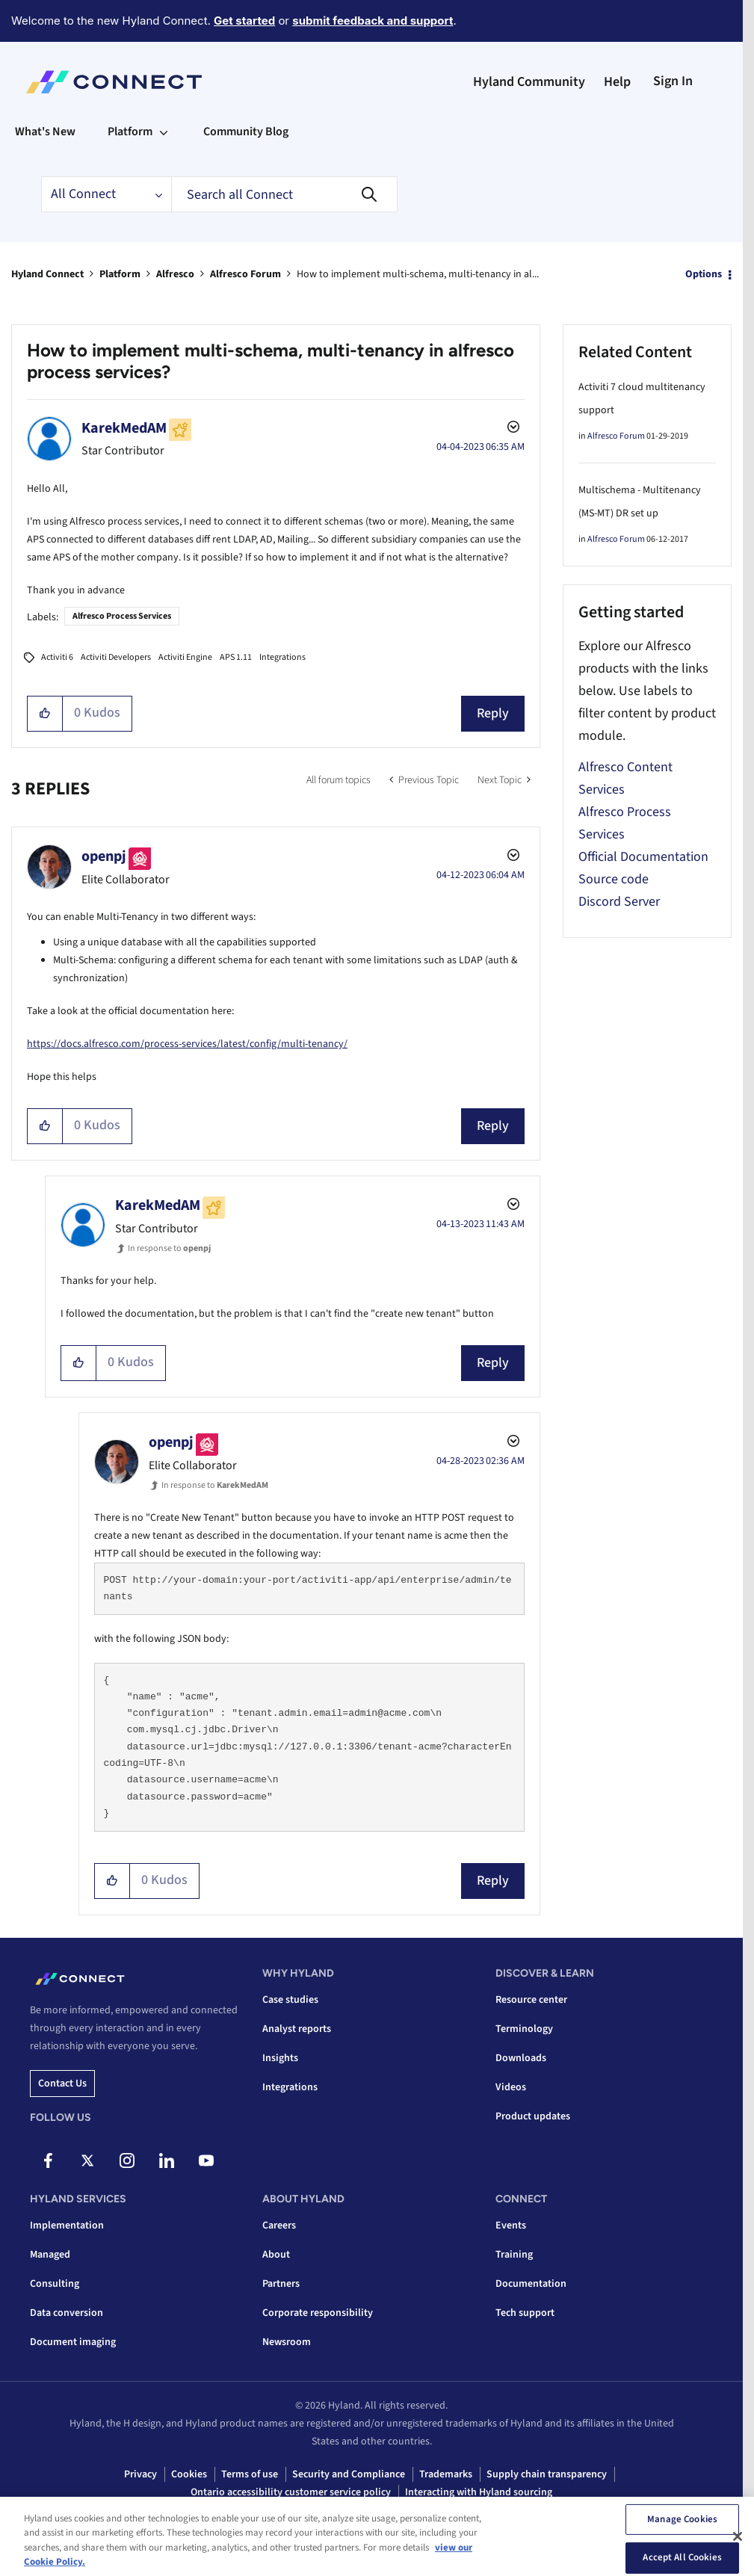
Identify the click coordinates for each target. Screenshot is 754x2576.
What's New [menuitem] (45, 131)
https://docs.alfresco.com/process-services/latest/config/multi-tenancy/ (187, 1044)
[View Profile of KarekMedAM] (124, 428)
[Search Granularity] (106, 194)
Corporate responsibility (317, 2312)
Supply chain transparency (546, 2474)
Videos (510, 2087)
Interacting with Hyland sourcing (478, 2492)
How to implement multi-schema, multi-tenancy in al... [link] (418, 274)
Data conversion (66, 2312)
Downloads (520, 2058)
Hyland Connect (47, 274)
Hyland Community (529, 81)
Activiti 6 (57, 657)
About (276, 2254)
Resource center (531, 1999)
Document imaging (73, 2342)
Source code (613, 879)
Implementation (67, 2225)
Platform (119, 274)
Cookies (189, 2474)
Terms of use (249, 2474)
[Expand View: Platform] (163, 131)
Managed (50, 2254)
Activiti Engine (185, 657)
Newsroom (286, 2342)
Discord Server (619, 901)
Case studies (290, 1999)
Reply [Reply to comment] (493, 1125)
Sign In (673, 81)
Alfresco (175, 274)
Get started (244, 20)
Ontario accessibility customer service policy (291, 2492)
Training (514, 2254)
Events (510, 2225)
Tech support (524, 2312)
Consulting (54, 2283)
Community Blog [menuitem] (245, 131)
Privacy (140, 2474)
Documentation (530, 2283)
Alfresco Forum (245, 274)
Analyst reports (296, 2028)
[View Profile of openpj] (103, 856)
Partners (281, 2283)
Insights (280, 2058)
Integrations (282, 657)
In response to (169, 1248)
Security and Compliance (348, 2474)
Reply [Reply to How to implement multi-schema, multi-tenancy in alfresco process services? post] (493, 713)
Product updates (532, 2116)
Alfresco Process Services (121, 616)
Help (617, 81)
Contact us (62, 2083)
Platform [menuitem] (130, 131)
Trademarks (445, 2474)
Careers (279, 2225)
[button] (45, 713)
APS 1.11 (236, 657)
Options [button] (703, 274)
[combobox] (284, 194)
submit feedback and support (372, 20)
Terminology (524, 2028)
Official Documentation (643, 856)
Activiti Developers (116, 657)
